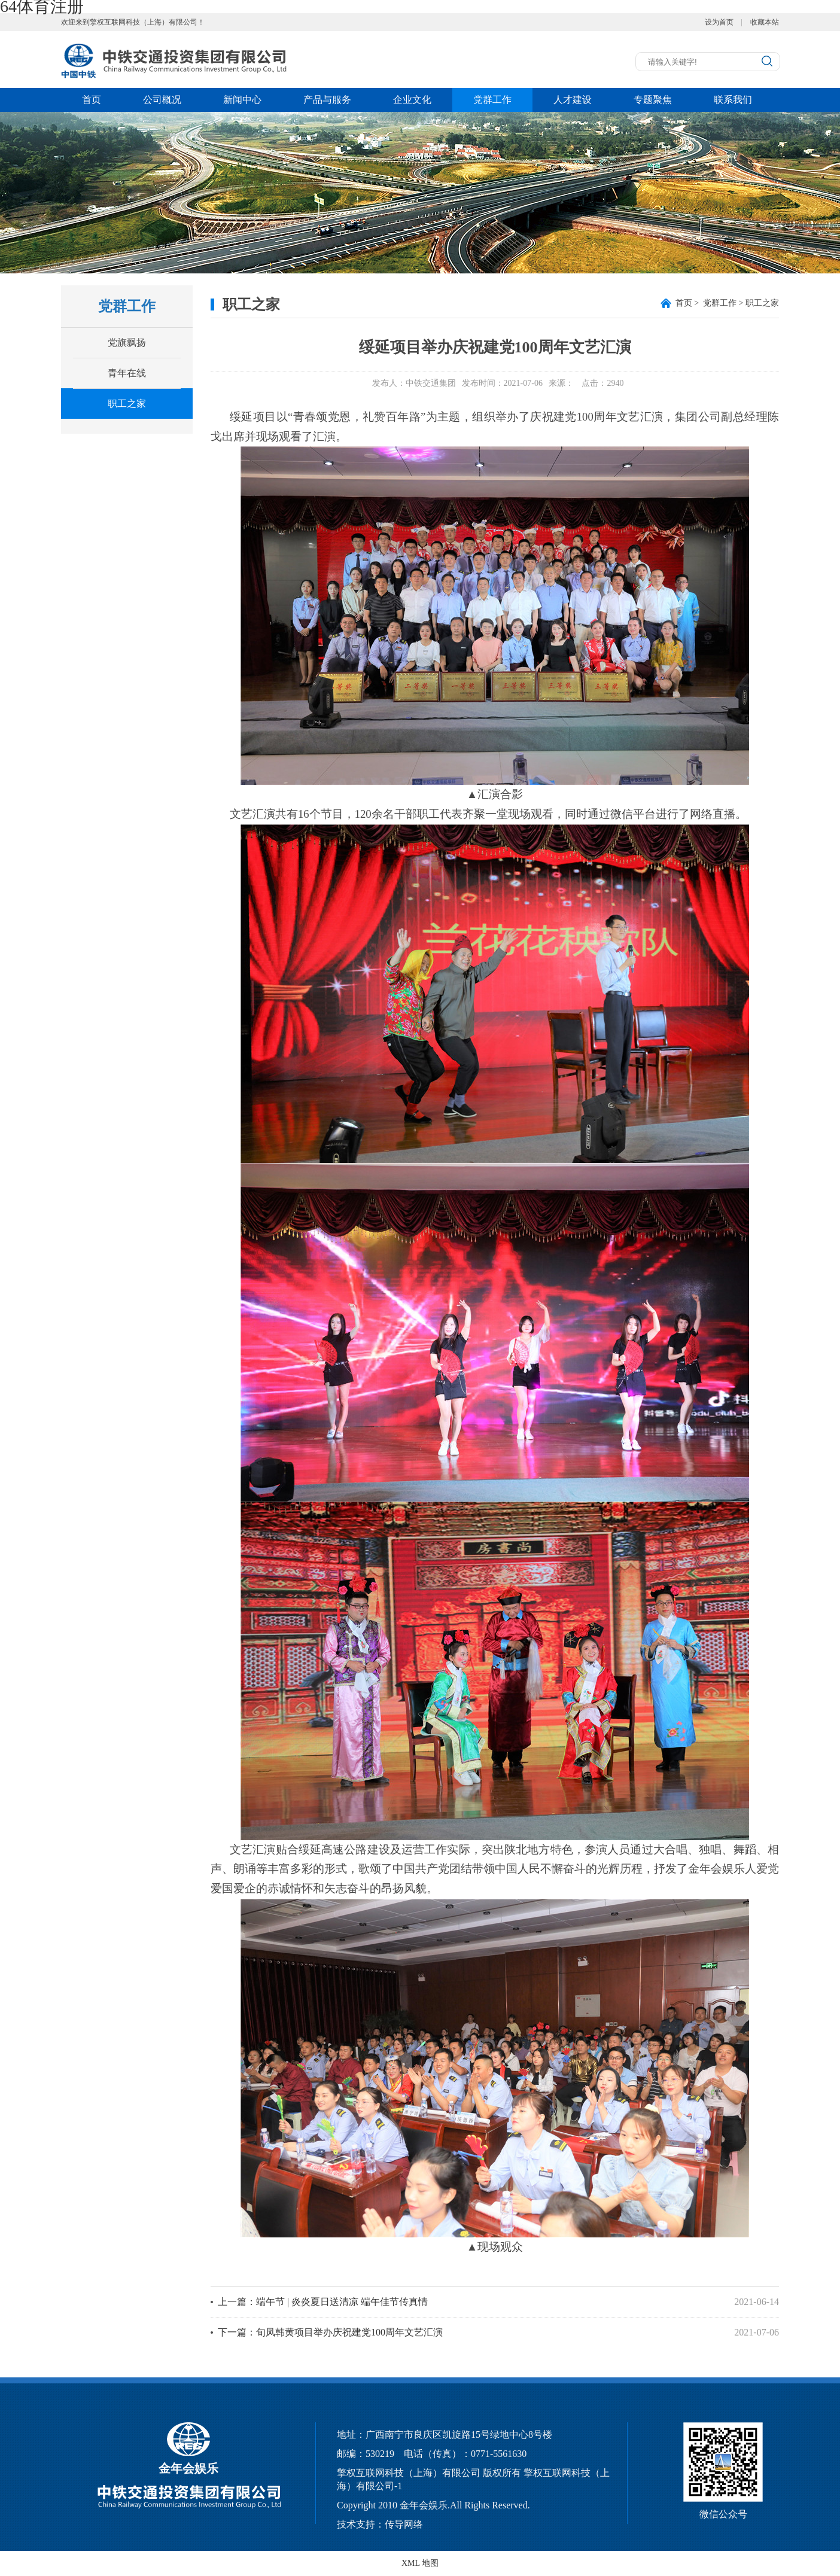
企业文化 (412, 100)
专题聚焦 (653, 100)
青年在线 (127, 373)
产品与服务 (327, 100)
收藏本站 (764, 22)
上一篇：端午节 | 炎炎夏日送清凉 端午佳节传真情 (323, 2302)
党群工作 (492, 100)
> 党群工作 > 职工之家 (727, 303)
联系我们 (733, 100)
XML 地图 (420, 2563)
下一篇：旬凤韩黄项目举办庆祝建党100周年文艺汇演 (330, 2332)
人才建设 (572, 100)
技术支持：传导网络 (380, 2524)
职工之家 (127, 403)
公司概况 (162, 100)
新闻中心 (242, 100)
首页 (91, 100)
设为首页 (719, 22)
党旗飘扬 (127, 342)
